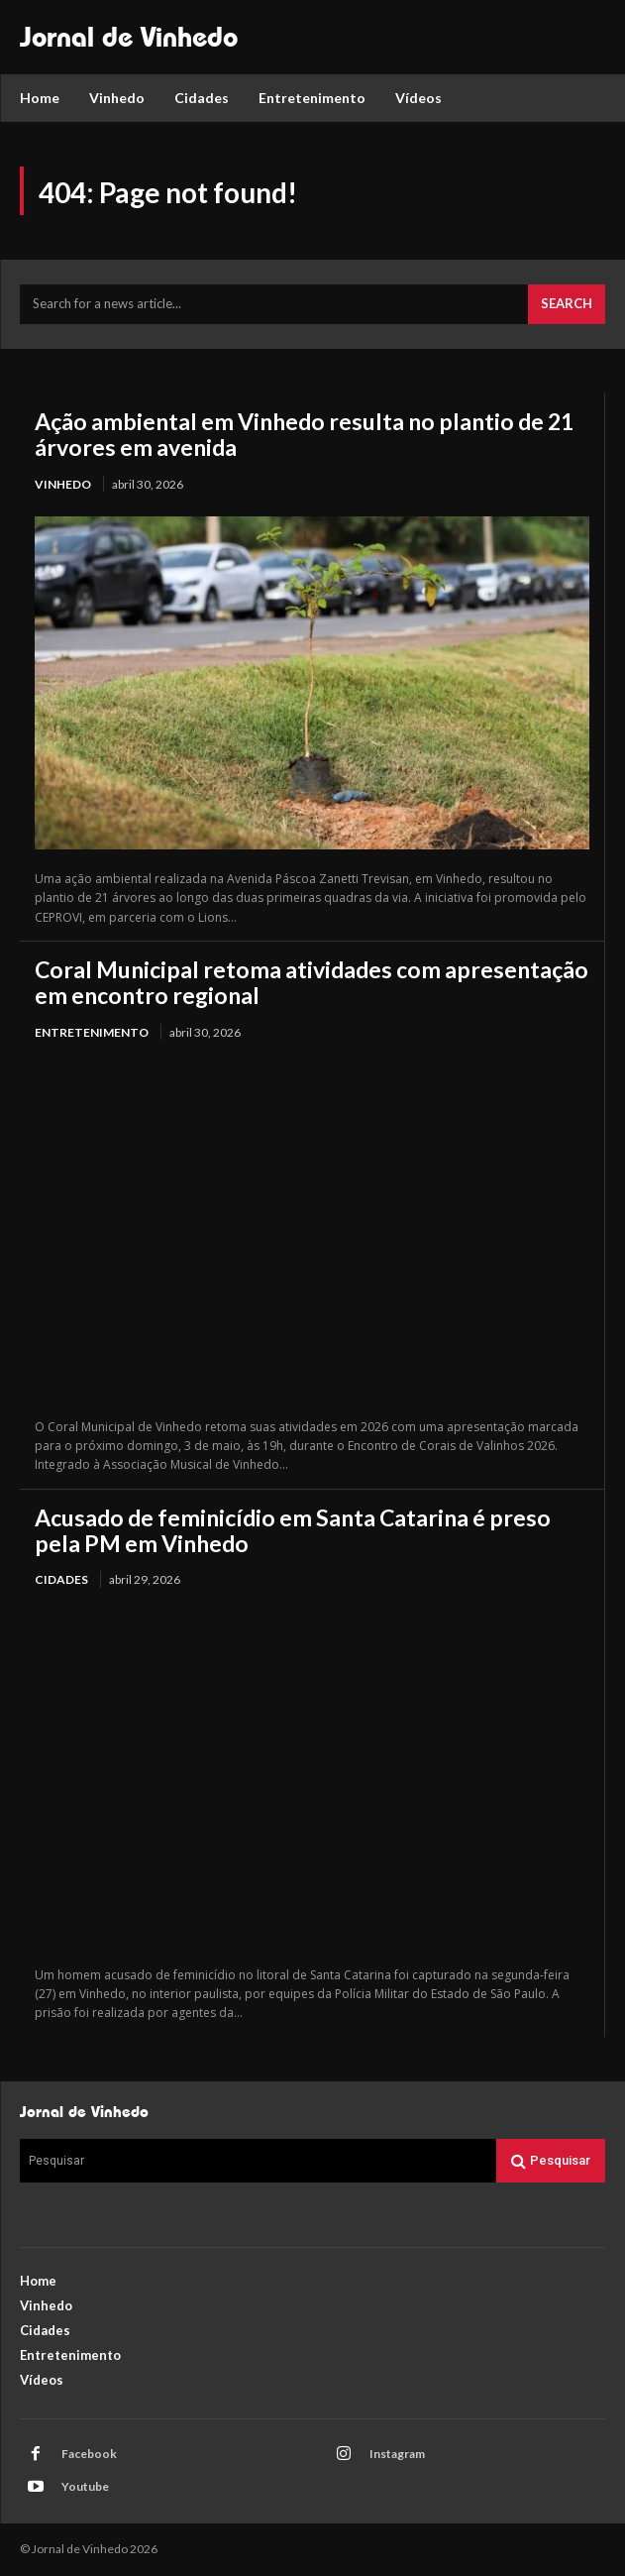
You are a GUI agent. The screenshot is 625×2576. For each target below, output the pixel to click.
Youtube (85, 2486)
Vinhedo (63, 484)
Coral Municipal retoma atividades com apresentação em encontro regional (311, 982)
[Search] (566, 304)
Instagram (397, 2453)
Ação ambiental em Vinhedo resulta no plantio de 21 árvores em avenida (304, 434)
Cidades (61, 1579)
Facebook (89, 2453)
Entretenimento (92, 1032)
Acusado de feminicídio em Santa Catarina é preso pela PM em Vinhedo (293, 1530)
